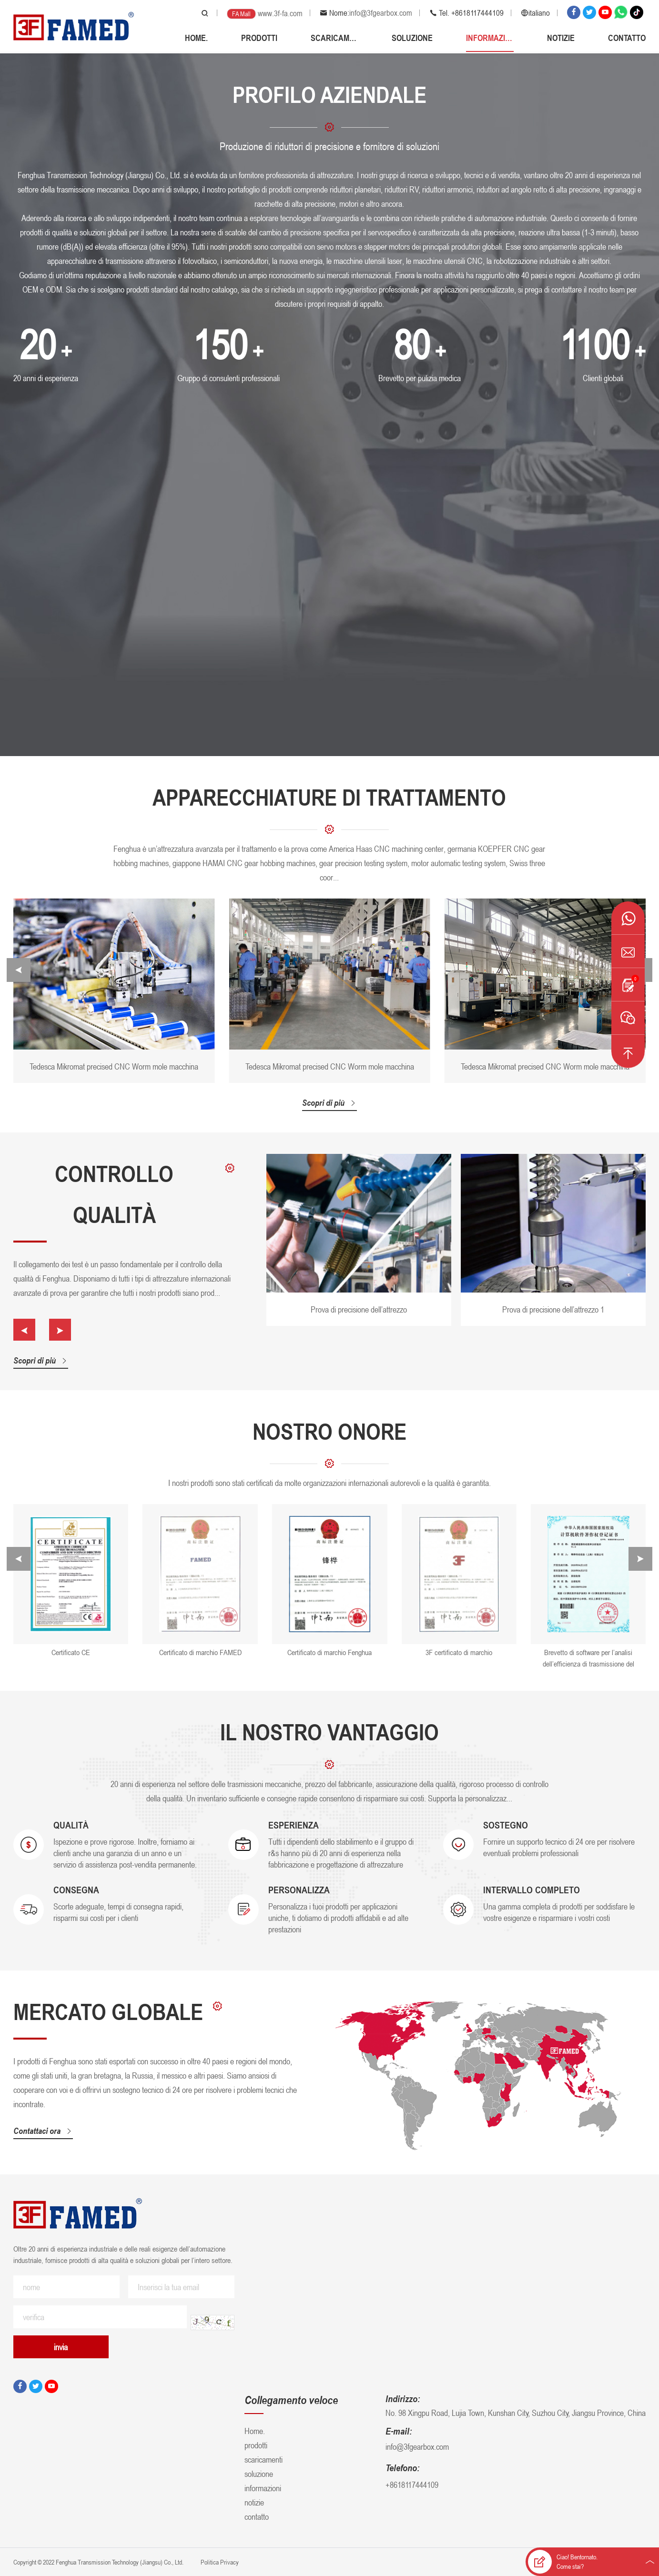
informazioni (490, 37)
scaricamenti (334, 37)
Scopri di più (329, 1102)
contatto (627, 37)
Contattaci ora (52, 2130)
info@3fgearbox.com (380, 13)
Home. (196, 37)
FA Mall (241, 14)
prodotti (259, 37)
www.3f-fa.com (280, 13)
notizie (561, 37)
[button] (18, 970)
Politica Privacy (219, 2562)
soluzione (412, 37)
